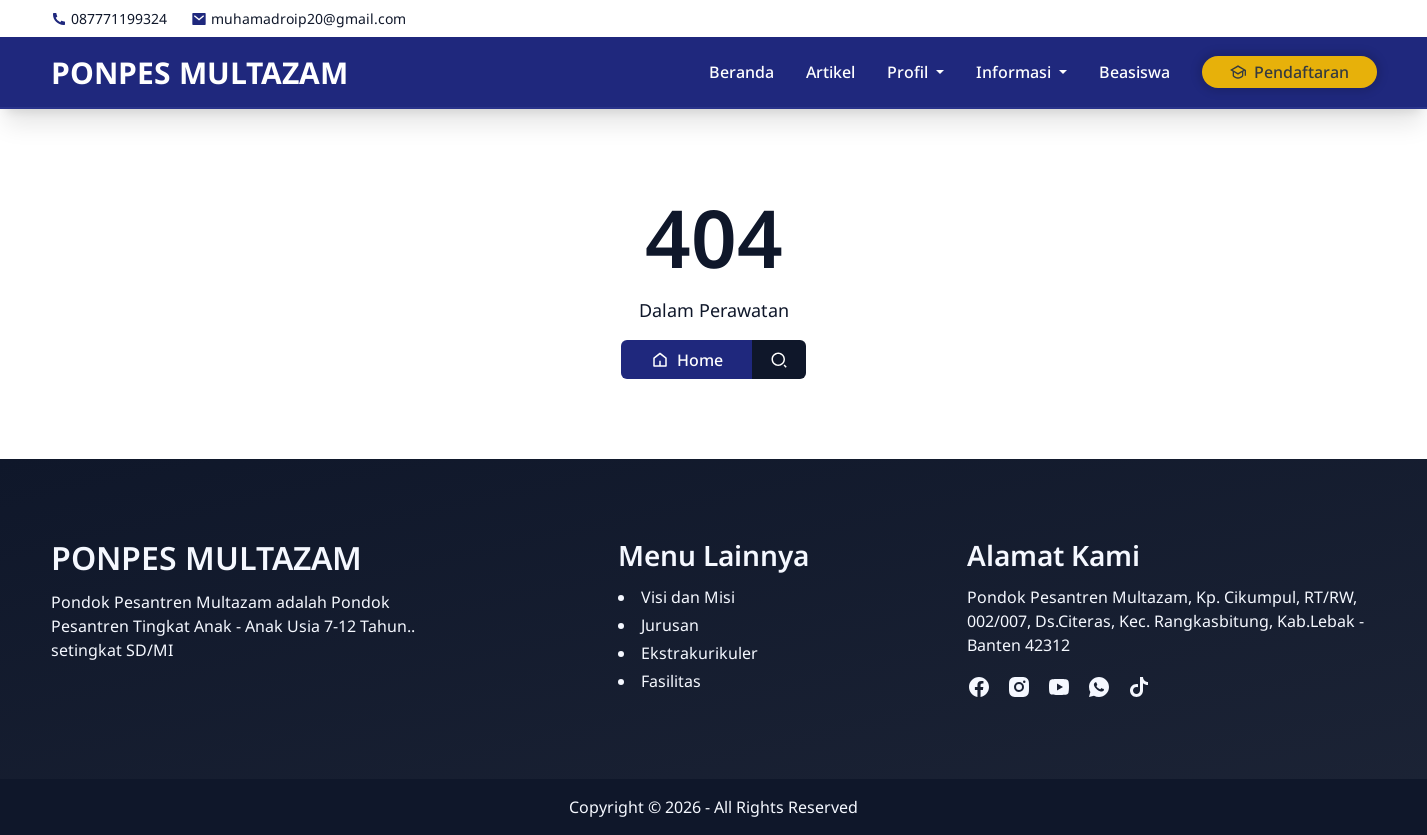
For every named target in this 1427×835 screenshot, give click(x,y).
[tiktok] (1139, 686)
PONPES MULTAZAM (199, 72)
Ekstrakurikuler (699, 653)
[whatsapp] (1099, 686)
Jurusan (670, 625)
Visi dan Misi (688, 597)
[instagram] (1019, 686)
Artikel (830, 72)
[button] (687, 359)
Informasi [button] (1013, 72)
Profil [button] (907, 72)
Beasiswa (1134, 72)
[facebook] (979, 686)
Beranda (741, 72)
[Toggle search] (779, 359)
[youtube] (1059, 686)
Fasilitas (671, 681)
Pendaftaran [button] (1289, 72)
